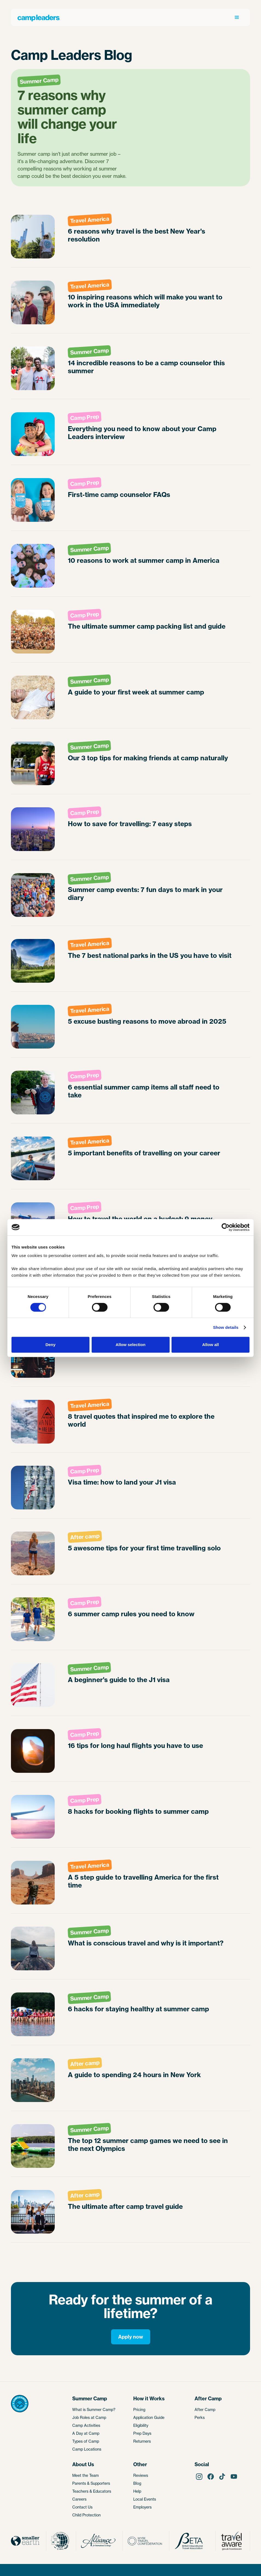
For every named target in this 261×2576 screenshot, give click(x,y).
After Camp (205, 2409)
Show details (226, 1327)
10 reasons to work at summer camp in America (143, 560)
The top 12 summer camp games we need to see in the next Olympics (148, 2145)
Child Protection (86, 2515)
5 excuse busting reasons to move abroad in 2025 (147, 1021)
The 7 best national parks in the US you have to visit (149, 955)
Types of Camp (85, 2441)
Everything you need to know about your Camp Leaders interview (142, 433)
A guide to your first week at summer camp (136, 692)
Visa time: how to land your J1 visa (122, 1482)
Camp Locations (86, 2449)
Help (137, 2491)
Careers (79, 2499)
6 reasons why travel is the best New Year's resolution (136, 235)
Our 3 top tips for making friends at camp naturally (148, 758)
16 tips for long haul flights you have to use (135, 1746)
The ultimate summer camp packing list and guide (146, 626)
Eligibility (140, 2425)
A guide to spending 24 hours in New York (134, 2075)
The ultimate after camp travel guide (125, 2206)
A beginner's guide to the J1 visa (119, 1680)
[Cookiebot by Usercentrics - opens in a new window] (226, 1227)
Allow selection (130, 1344)
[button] (236, 17)
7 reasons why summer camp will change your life (67, 117)
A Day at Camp (85, 2433)
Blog (137, 2483)
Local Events (144, 2499)
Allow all (210, 1344)
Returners (142, 2441)
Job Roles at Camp (89, 2417)
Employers (142, 2507)
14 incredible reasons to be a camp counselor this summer (146, 367)
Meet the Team (85, 2475)
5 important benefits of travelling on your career (144, 1153)
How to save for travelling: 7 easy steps (130, 824)
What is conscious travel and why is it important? (146, 1943)
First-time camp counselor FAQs (119, 495)
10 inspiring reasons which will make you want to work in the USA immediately (145, 301)
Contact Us (82, 2507)
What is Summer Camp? (93, 2409)
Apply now (130, 2337)
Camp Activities (86, 2425)
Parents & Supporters (91, 2483)
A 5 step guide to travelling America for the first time (143, 1881)
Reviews (140, 2475)
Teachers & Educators (91, 2491)
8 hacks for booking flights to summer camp (138, 1811)
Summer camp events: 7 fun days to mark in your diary (145, 894)
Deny (50, 1344)
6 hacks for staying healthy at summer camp (138, 2009)
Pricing (139, 2409)
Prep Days (142, 2433)
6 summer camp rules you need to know (131, 1614)
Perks (200, 2417)
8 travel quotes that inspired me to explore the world (141, 1420)
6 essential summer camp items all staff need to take (143, 1091)
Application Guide (148, 2417)
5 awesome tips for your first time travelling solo (144, 1548)
